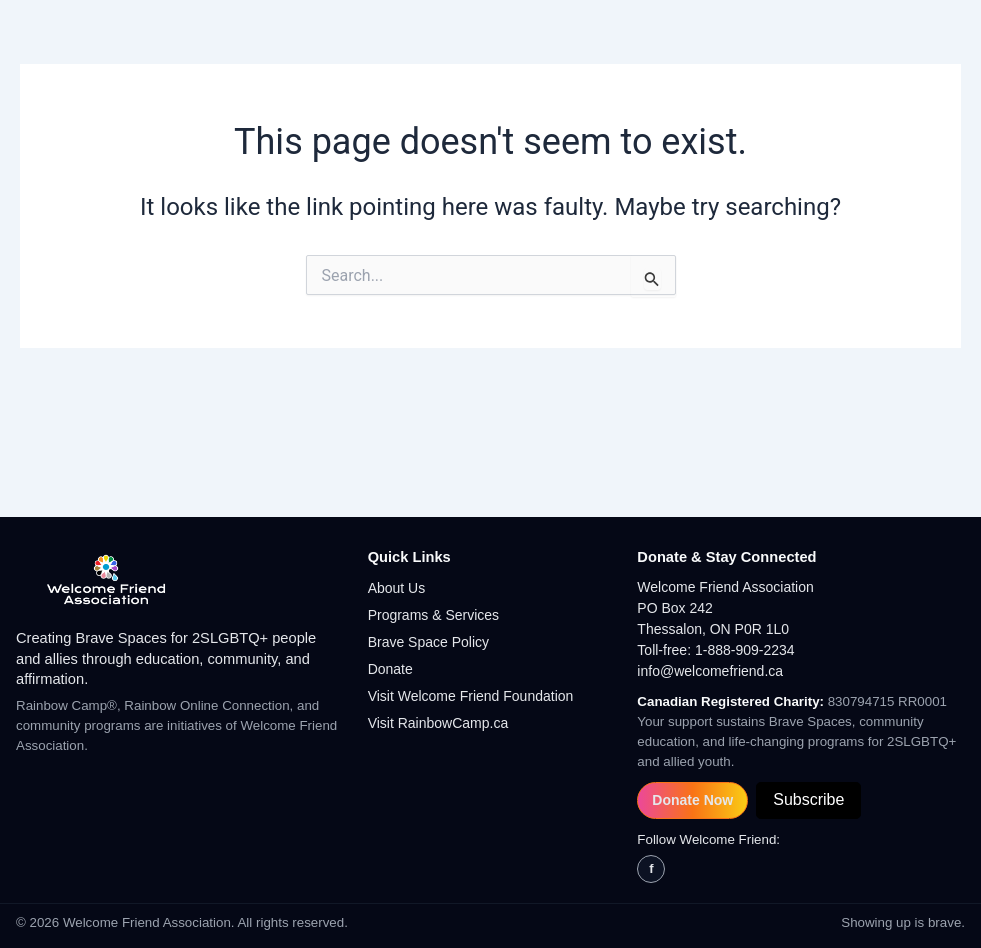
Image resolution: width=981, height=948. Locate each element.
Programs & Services (433, 615)
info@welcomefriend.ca (710, 671)
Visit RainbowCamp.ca (438, 723)
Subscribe (808, 799)
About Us (397, 588)
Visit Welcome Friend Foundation (471, 696)
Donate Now (692, 800)
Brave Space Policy (428, 642)
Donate (390, 669)
